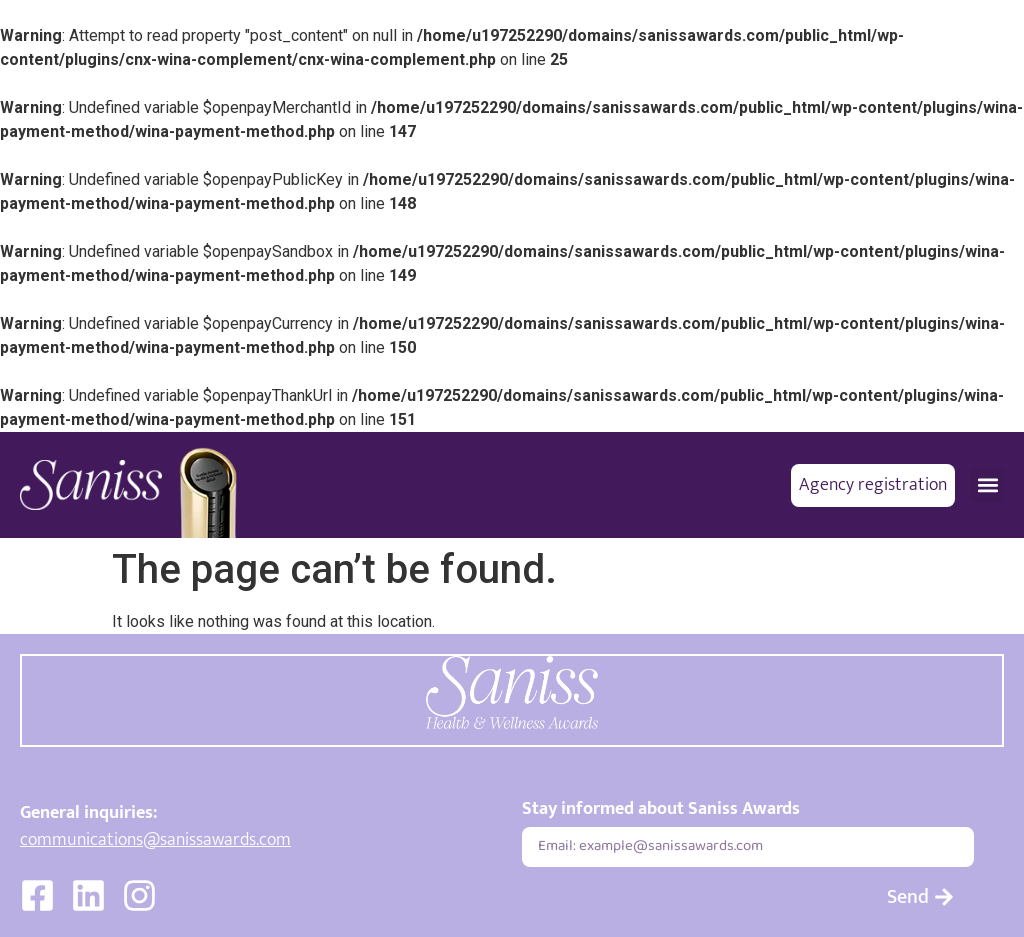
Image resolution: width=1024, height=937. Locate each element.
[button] (987, 485)
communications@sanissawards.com (155, 840)
